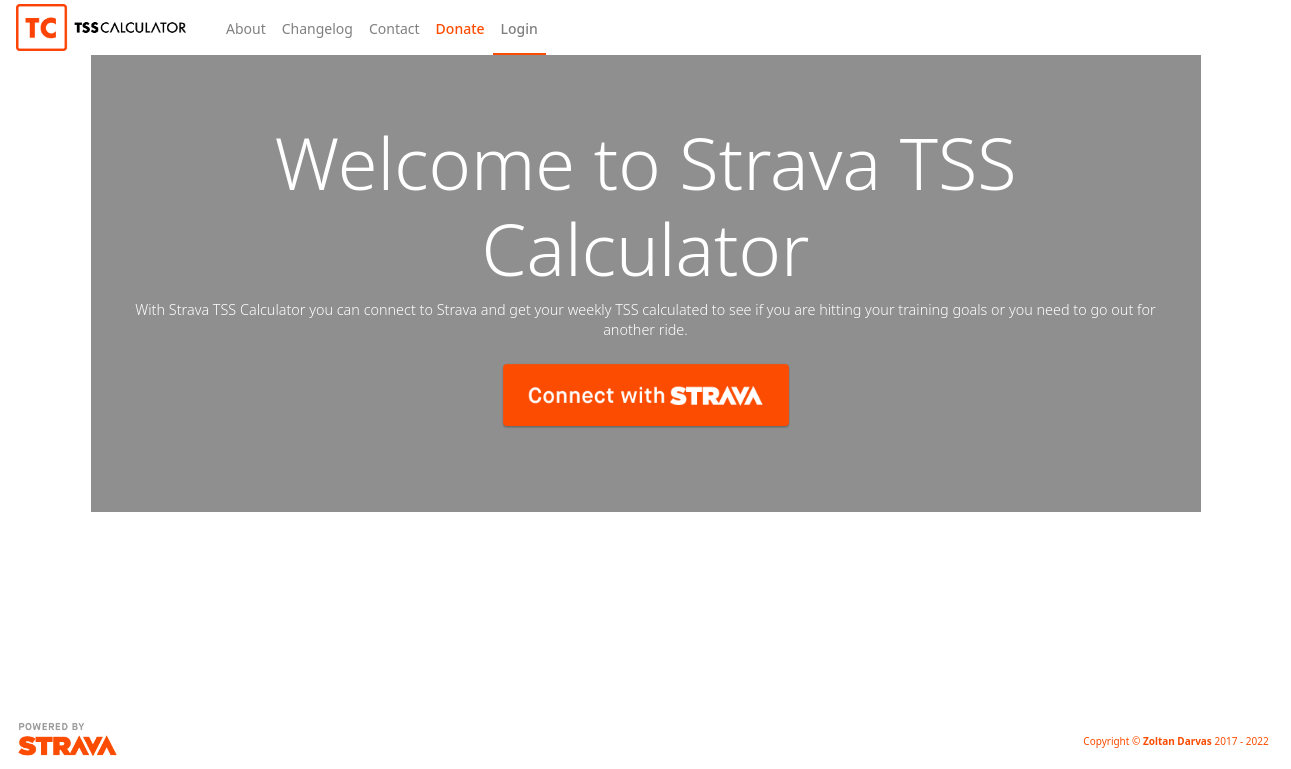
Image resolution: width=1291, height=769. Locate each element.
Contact (394, 28)
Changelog (317, 28)
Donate (460, 28)
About (246, 28)
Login (519, 28)
